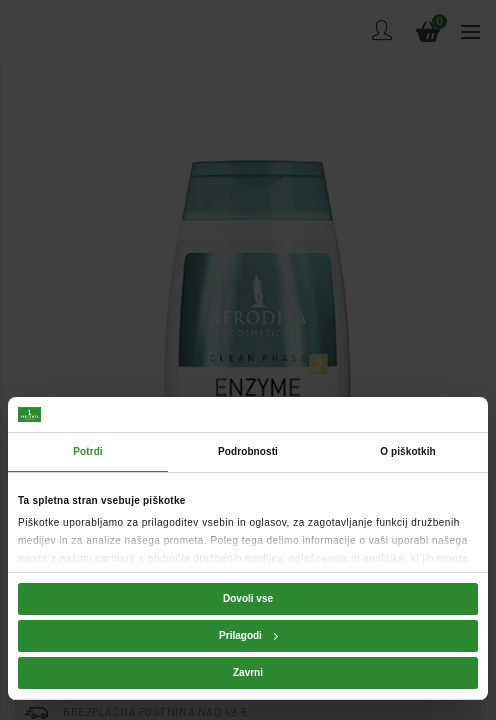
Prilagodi (248, 635)
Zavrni (248, 672)
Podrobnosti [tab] (248, 451)
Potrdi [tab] (88, 451)
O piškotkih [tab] (408, 451)
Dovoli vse (248, 598)
